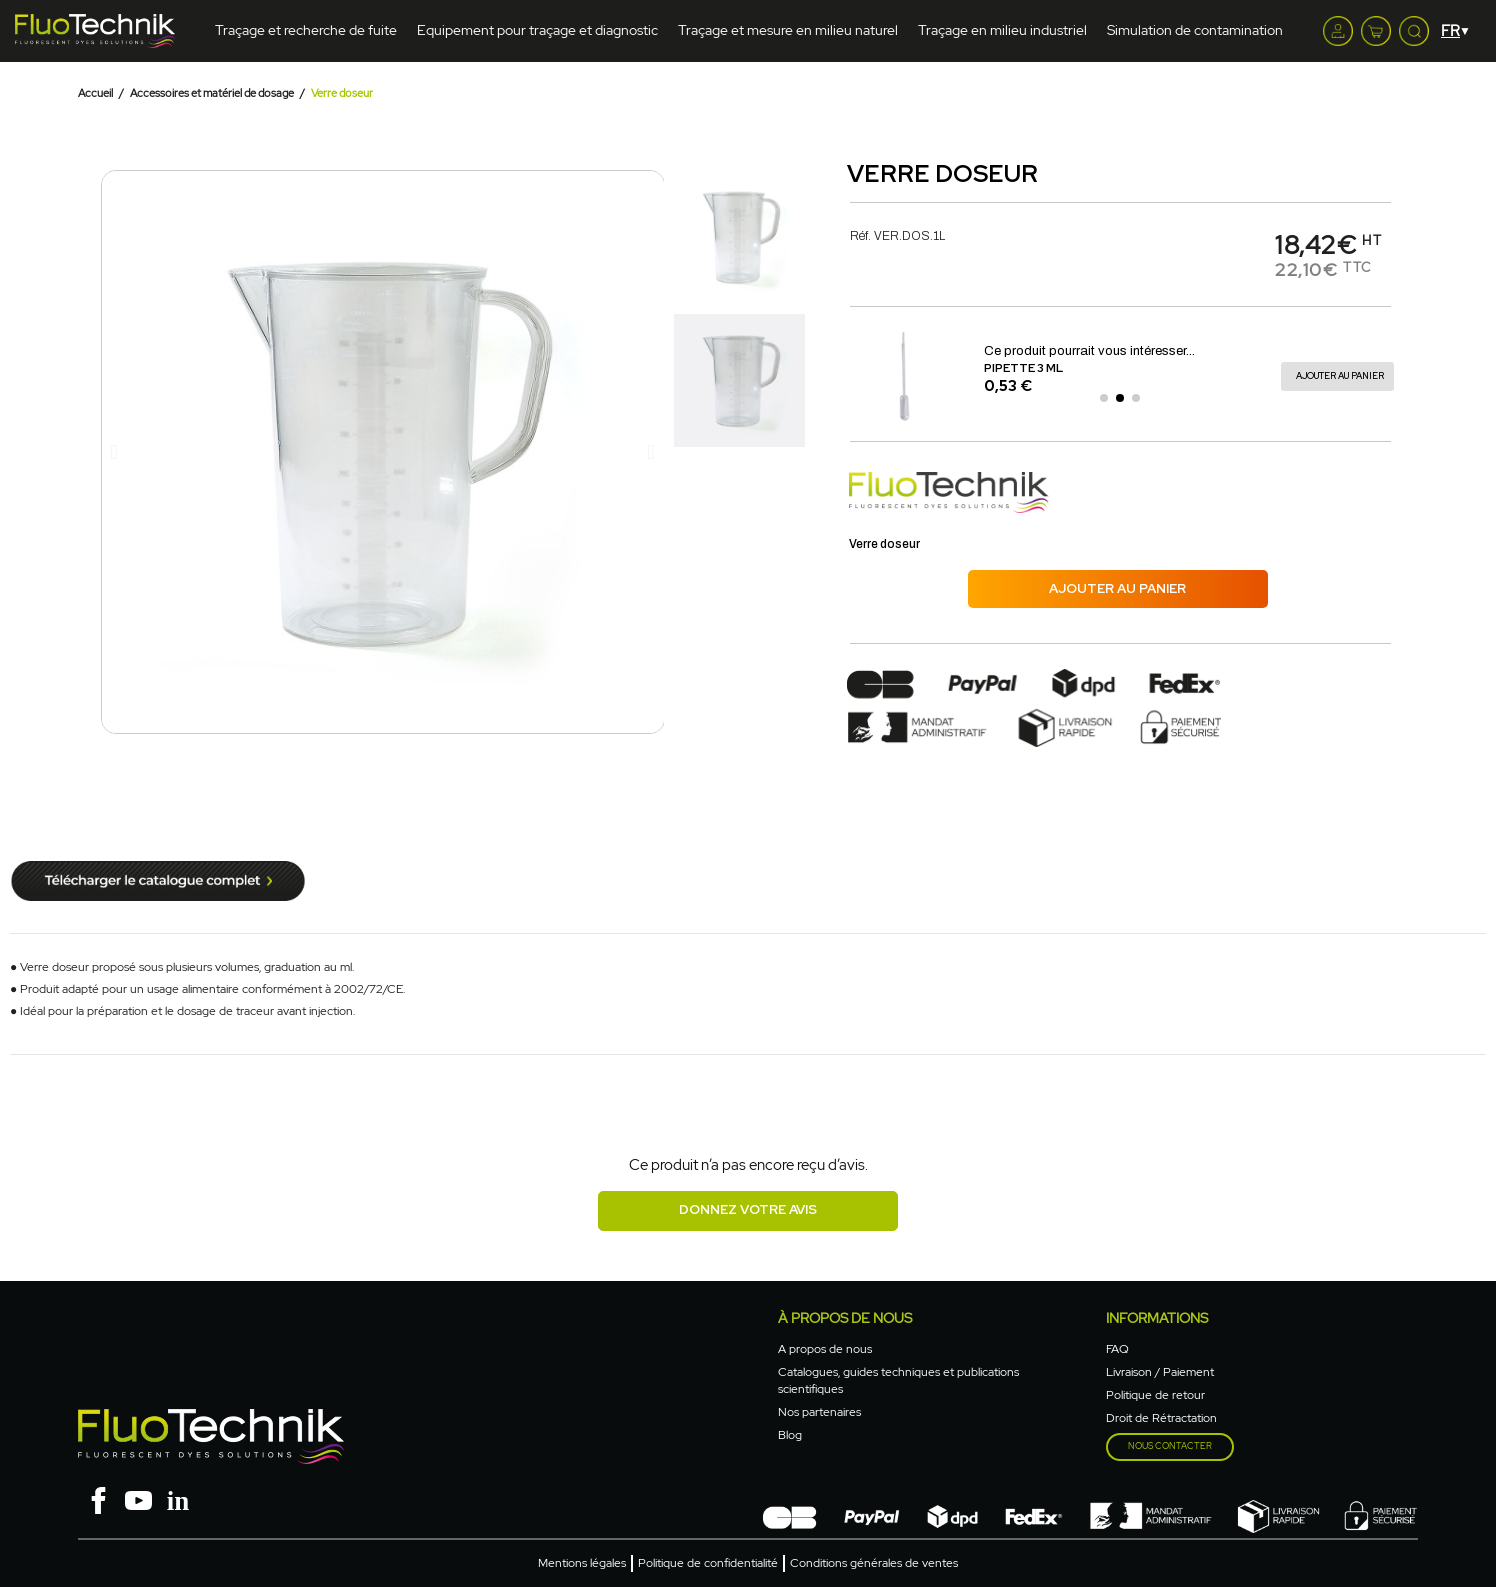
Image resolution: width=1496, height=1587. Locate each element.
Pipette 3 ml (1023, 368)
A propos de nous (825, 1349)
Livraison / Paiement (1160, 1372)
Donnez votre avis (748, 1209)
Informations (1157, 1318)
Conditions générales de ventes (874, 1563)
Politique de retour (1155, 1395)
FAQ (1117, 1349)
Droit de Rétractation (1161, 1418)
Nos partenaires (819, 1412)
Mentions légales (582, 1563)
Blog (790, 1435)
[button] (114, 452)
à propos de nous (845, 1318)
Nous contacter (1170, 1446)
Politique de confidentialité (708, 1563)
